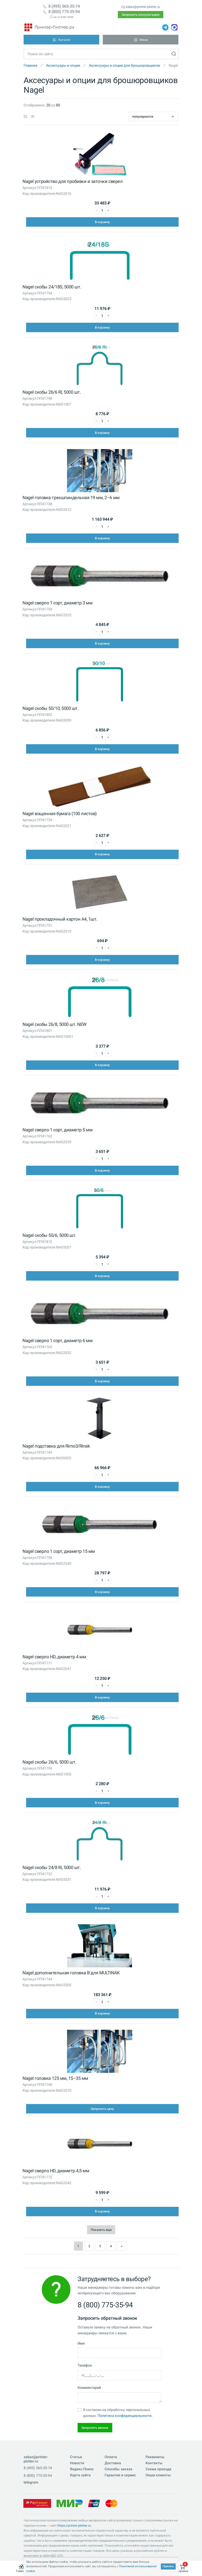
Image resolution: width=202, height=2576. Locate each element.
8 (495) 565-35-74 (64, 6)
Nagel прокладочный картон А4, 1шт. (59, 919)
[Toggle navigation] (61, 39)
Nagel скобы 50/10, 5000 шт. (50, 708)
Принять (168, 2566)
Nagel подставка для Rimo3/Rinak (56, 1446)
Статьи (76, 2457)
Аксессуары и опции (63, 65)
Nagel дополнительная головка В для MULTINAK (71, 1972)
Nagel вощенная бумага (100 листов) (59, 813)
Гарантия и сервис (120, 2475)
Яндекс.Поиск (82, 2469)
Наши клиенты (158, 2475)
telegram (31, 2482)
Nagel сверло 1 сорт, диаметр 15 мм (58, 1551)
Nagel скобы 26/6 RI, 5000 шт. (51, 392)
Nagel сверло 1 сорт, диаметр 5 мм (57, 1129)
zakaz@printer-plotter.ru (143, 7)
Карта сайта (80, 2475)
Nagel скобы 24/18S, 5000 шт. (51, 287)
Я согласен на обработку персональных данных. (117, 2413)
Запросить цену (102, 2109)
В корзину (102, 222)
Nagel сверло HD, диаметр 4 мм (54, 1656)
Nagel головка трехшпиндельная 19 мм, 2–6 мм (70, 497)
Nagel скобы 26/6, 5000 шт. (49, 1762)
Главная (30, 65)
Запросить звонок (94, 2427)
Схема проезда (158, 2469)
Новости (77, 2463)
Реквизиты (155, 2457)
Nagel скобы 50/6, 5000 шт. (49, 1235)
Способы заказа (118, 2469)
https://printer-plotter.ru (74, 2525)
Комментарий (89, 2387)
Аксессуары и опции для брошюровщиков (124, 65)
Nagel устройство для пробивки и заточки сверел (72, 181)
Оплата (111, 2457)
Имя (81, 2343)
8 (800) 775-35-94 (64, 11)
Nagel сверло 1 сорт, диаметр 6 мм (57, 1340)
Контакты (154, 2463)
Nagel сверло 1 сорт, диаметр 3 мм (57, 603)
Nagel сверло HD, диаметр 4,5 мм (55, 2170)
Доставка (113, 2463)
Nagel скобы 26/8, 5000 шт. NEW (54, 1024)
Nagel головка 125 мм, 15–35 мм (55, 2078)
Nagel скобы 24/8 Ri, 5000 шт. (51, 1867)
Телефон (85, 2365)
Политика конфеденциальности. (125, 2416)
